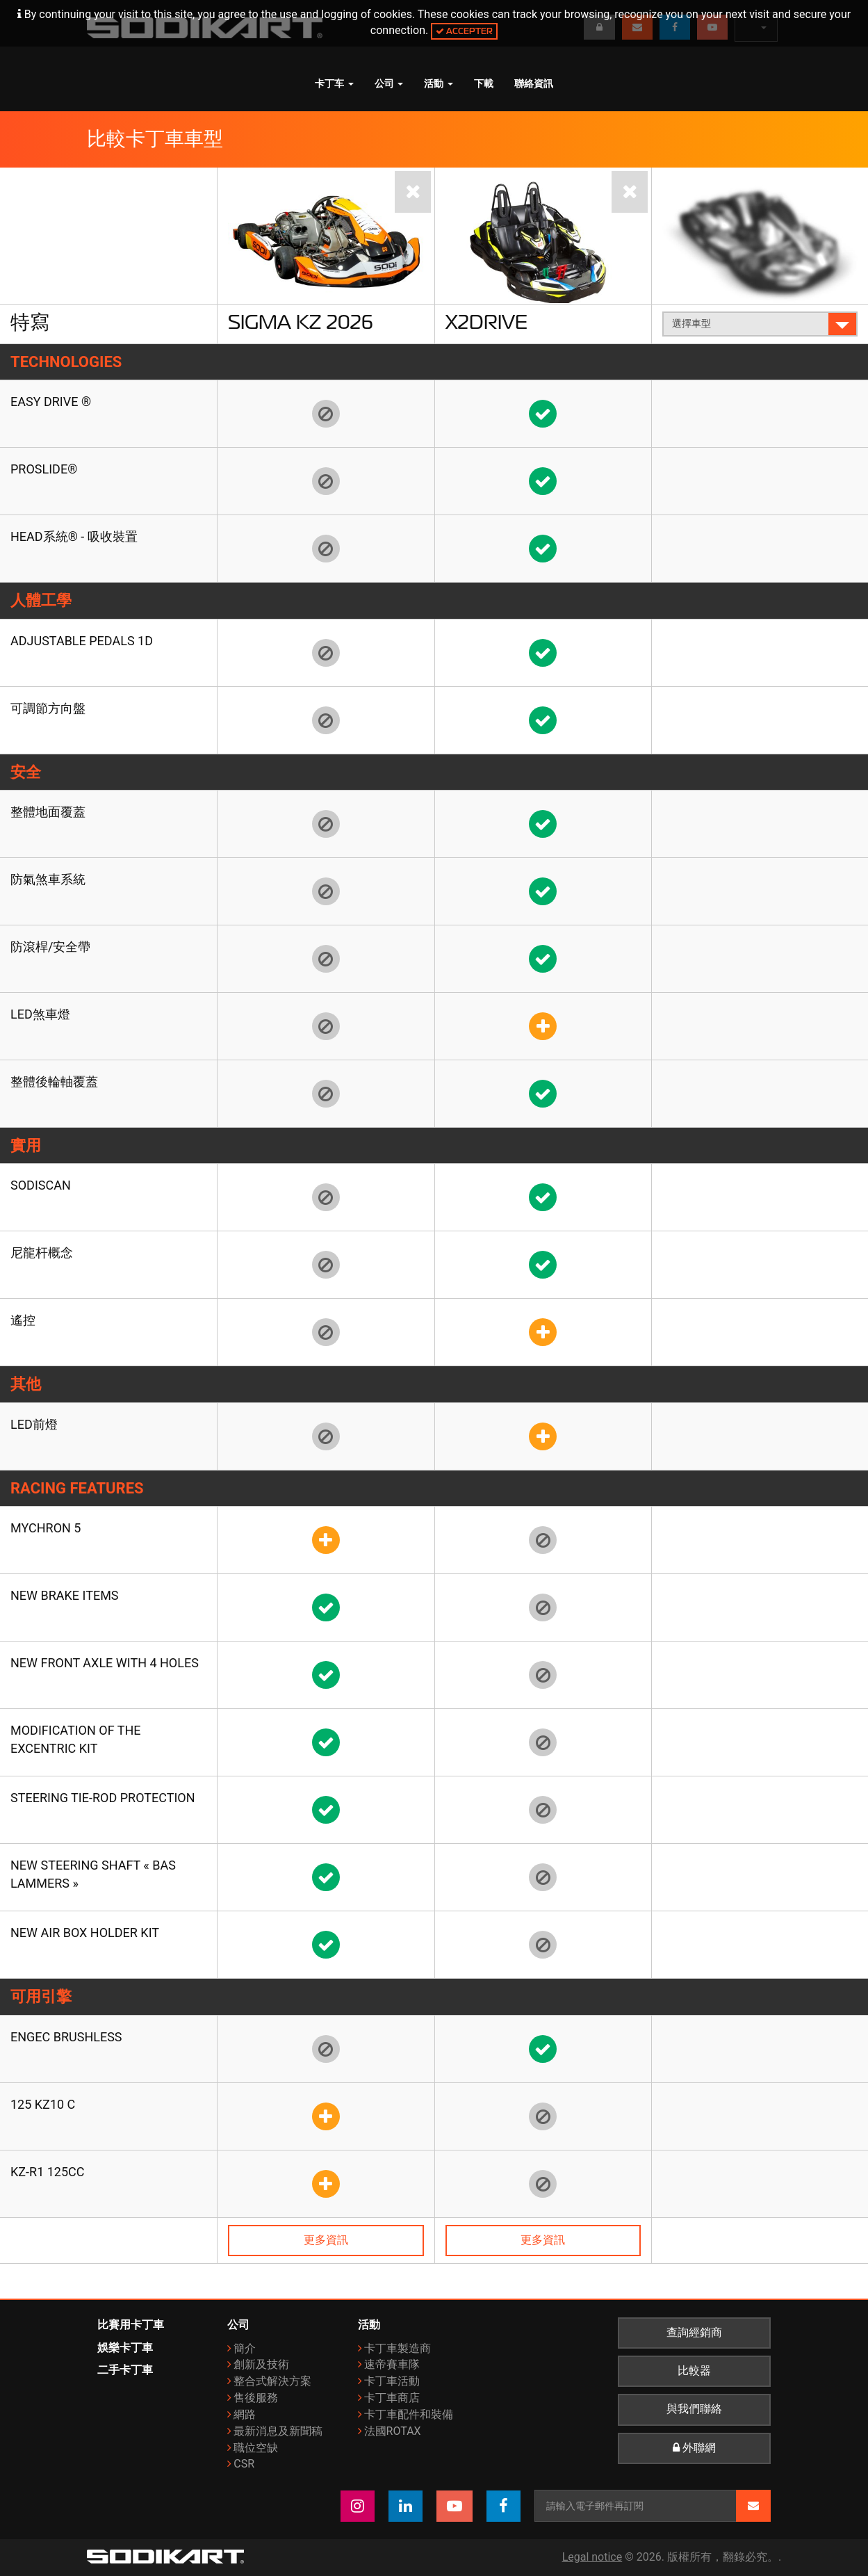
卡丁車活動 (392, 2381)
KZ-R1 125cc (47, 2171)
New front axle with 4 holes (104, 1662)
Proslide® (43, 469)
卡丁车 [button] (334, 83)
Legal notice (592, 2556)
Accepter (464, 31)
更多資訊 (326, 2240)
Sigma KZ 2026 (300, 322)
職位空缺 (256, 2447)
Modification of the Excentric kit (75, 1739)
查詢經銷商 (694, 2333)
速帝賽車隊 (392, 2364)
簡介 (245, 2348)
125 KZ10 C (42, 2104)
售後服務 (256, 2397)
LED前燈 (34, 1424)
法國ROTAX (392, 2431)
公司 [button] (389, 83)
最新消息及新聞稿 (278, 2431)
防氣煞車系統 (47, 879)
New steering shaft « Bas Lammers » (93, 1874)
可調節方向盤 (47, 708)
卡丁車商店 (392, 2397)
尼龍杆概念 (41, 1252)
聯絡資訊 (533, 83)
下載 (483, 83)
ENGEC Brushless (66, 2037)
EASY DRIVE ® (50, 401)
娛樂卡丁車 (125, 2347)
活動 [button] (438, 83)
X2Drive (486, 322)
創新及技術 (261, 2364)
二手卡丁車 (125, 2369)
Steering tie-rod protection (102, 1797)
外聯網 (694, 2448)
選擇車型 (760, 324)
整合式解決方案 (272, 2381)
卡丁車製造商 (397, 2348)
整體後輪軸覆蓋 (54, 1081)
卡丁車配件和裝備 (408, 2414)
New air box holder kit (84, 1932)
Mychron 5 (45, 1528)
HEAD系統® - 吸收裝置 (74, 536)
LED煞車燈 (40, 1014)
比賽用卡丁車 (130, 2324)
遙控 (22, 1320)
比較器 (694, 2371)
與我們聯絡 (694, 2409)
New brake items (64, 1595)
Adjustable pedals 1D (81, 640)
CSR (244, 2463)
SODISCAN (40, 1185)
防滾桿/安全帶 (50, 946)
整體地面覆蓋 (47, 811)
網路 (245, 2414)
